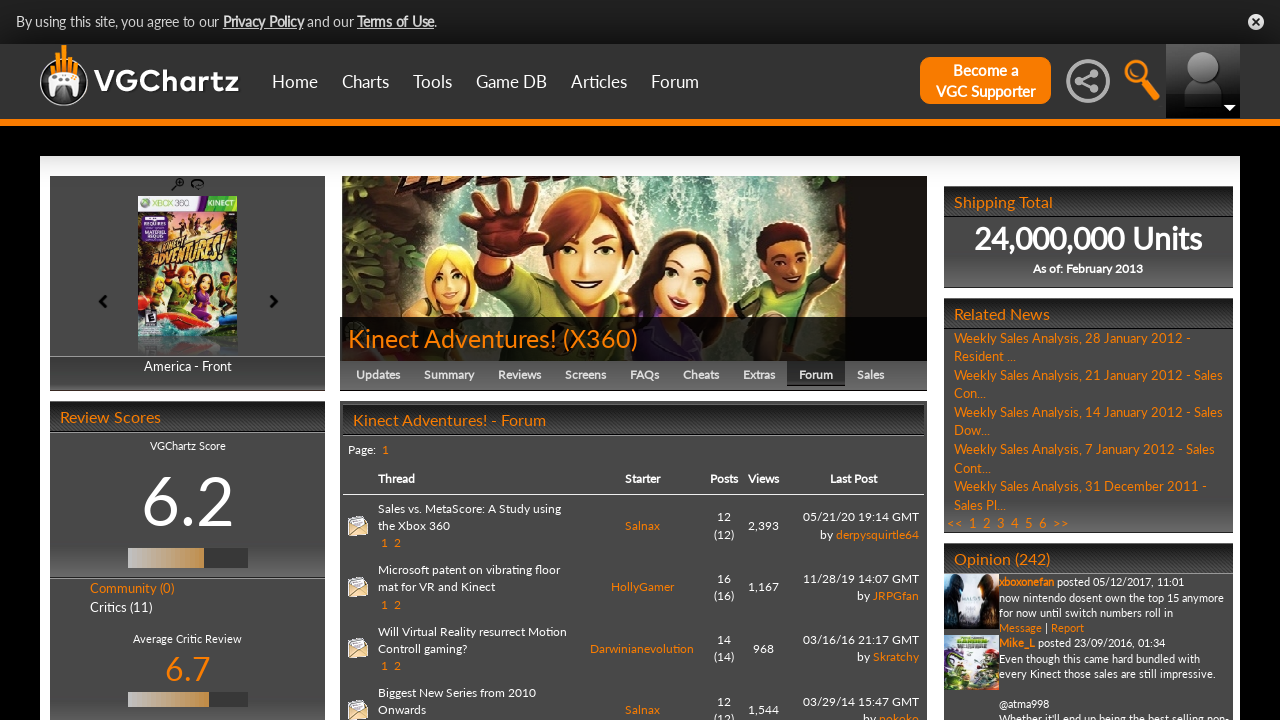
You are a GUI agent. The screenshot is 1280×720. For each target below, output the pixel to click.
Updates (378, 374)
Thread (396, 478)
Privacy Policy (263, 21)
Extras (759, 374)
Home (295, 81)
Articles (599, 81)
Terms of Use (395, 21)
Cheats (701, 374)
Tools (432, 81)
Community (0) (132, 588)
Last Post (853, 478)
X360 (600, 338)
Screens (585, 374)
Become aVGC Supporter (985, 80)
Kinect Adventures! (452, 338)
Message (1020, 627)
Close (1256, 22)
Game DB (511, 81)
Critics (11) (121, 607)
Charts (365, 81)
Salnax (642, 525)
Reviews (519, 374)
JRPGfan (896, 595)
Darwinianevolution (642, 648)
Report (1067, 627)
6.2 (188, 500)
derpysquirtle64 (877, 534)
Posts (724, 478)
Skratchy (896, 656)
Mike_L (1017, 642)
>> (1061, 523)
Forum (675, 81)
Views (763, 478)
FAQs (644, 374)
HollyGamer (642, 586)
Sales (870, 374)
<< (955, 523)
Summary (449, 374)
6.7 (188, 668)
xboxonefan (1026, 581)
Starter (642, 478)
